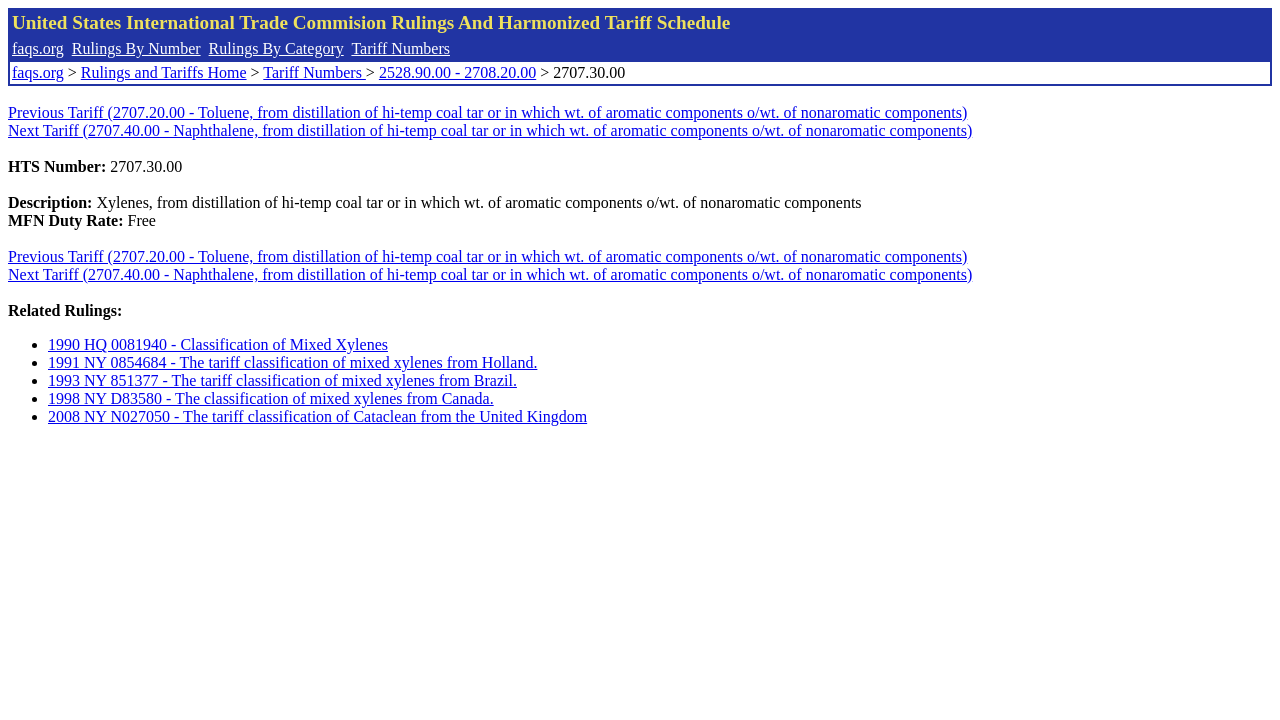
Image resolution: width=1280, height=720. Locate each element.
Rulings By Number (136, 48)
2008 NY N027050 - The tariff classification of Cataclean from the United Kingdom (317, 416)
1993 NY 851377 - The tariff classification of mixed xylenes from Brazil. (282, 380)
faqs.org (38, 48)
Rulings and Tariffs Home (164, 72)
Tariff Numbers (400, 48)
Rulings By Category (276, 48)
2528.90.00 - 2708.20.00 (457, 72)
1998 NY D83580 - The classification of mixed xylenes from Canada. (271, 398)
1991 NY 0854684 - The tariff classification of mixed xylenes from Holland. (292, 362)
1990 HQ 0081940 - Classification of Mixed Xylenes (218, 344)
